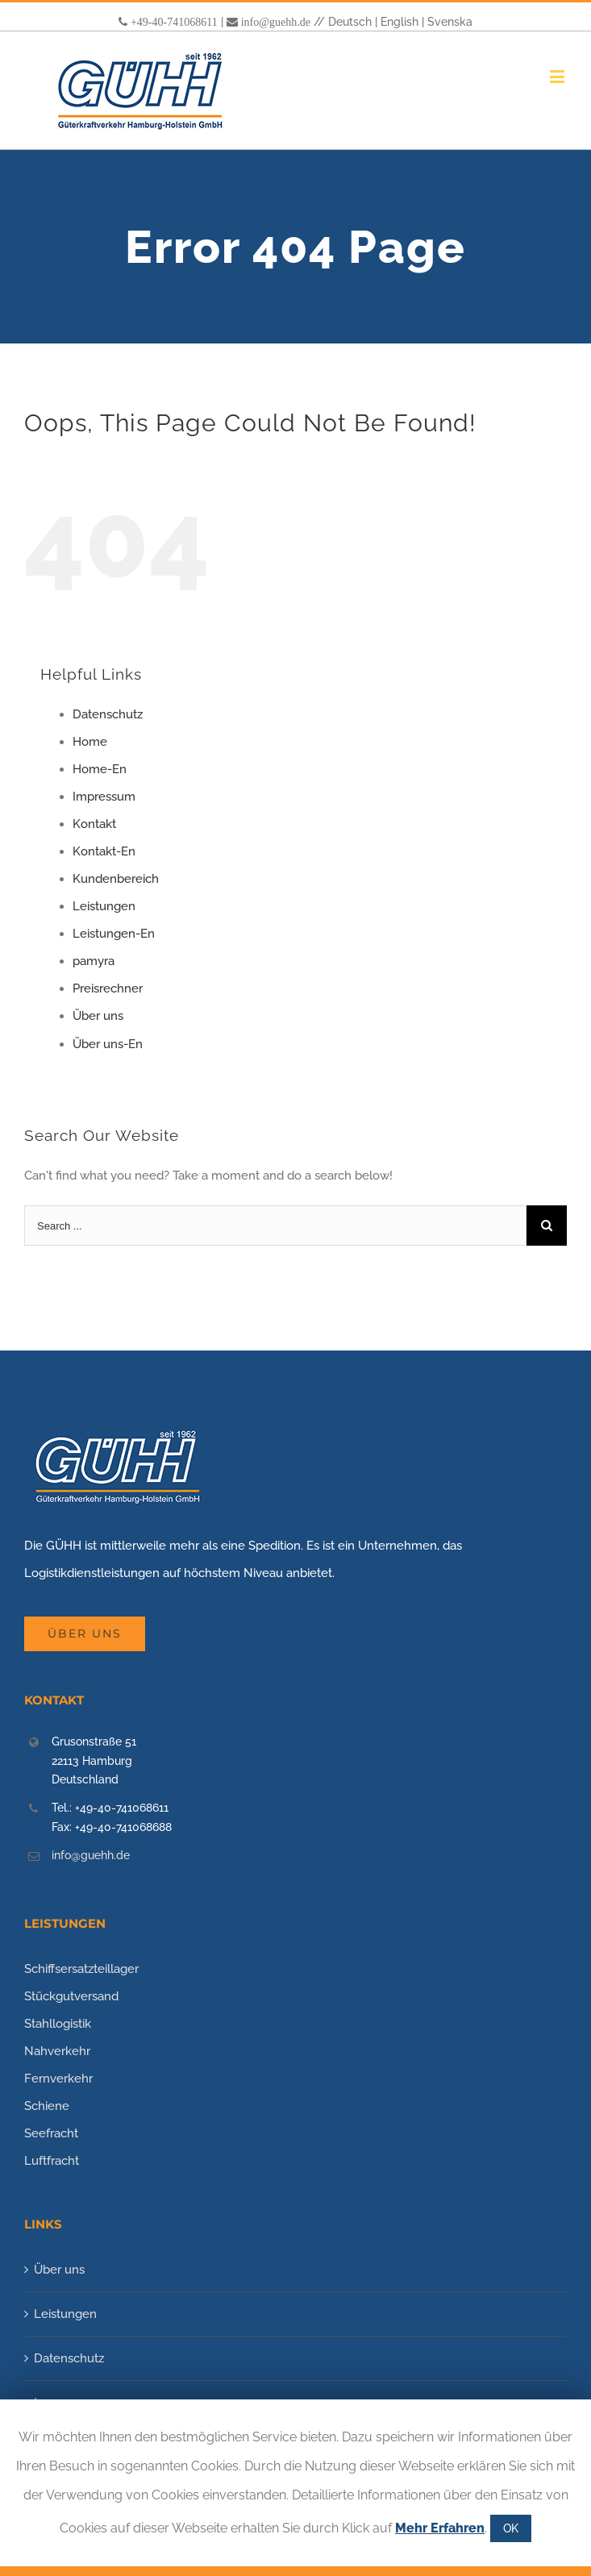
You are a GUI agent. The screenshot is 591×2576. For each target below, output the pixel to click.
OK (510, 2528)
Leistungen (104, 906)
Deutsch (350, 21)
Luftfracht (51, 2161)
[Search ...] (275, 1225)
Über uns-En (108, 1044)
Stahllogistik (57, 2023)
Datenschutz (108, 714)
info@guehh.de (275, 21)
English (399, 21)
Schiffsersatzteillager (81, 1969)
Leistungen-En (114, 933)
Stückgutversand (71, 1996)
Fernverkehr (58, 2078)
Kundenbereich (116, 879)
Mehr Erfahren (440, 2528)
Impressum (104, 796)
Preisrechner (108, 988)
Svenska (449, 21)
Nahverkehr (57, 2051)
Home (90, 742)
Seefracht (51, 2133)
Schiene (46, 2106)
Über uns (98, 1016)
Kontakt (94, 824)
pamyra (93, 961)
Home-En (100, 769)
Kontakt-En (104, 851)
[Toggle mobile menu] (558, 76)
